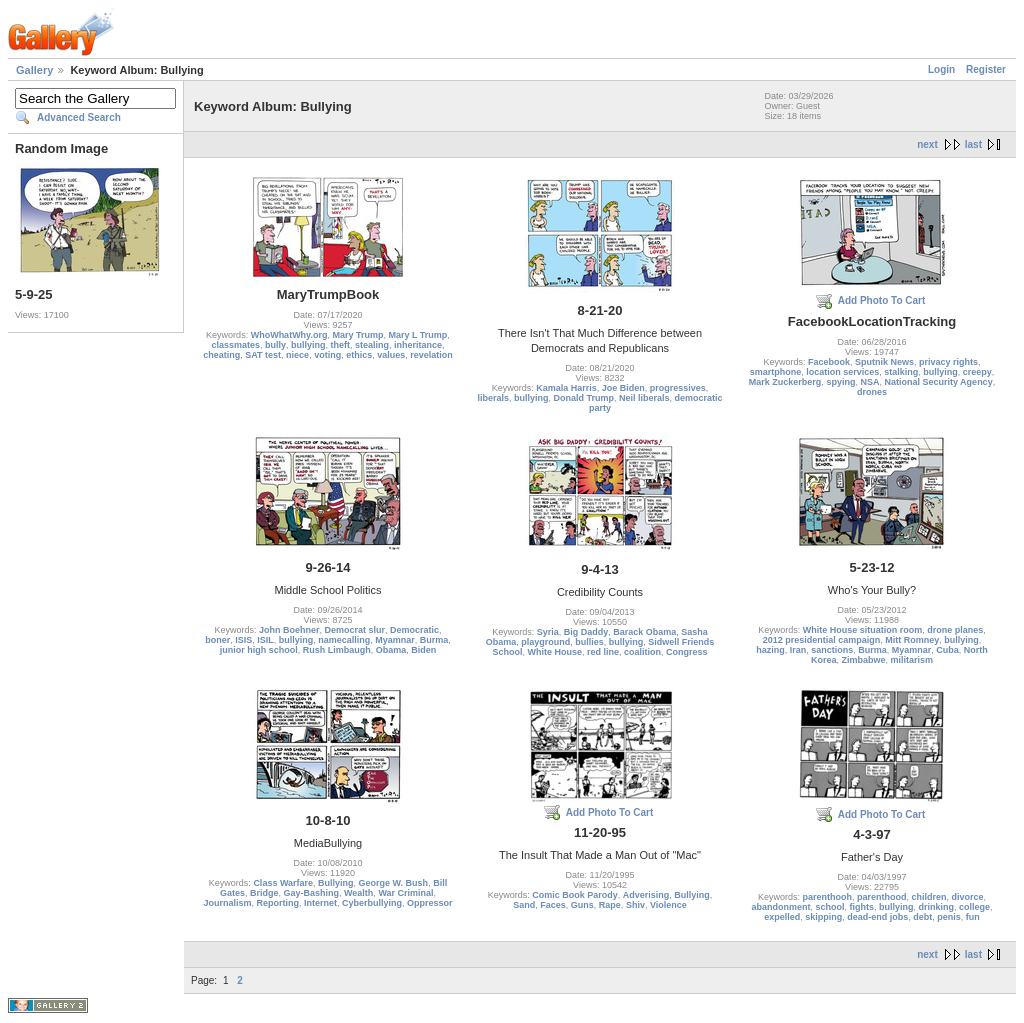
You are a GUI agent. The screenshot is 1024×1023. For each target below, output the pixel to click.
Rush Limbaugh (337, 650)
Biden (423, 650)
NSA (869, 382)
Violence (668, 905)
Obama (391, 650)
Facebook (829, 362)
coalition (642, 652)
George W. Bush (394, 883)
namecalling (344, 640)
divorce (968, 897)
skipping (823, 917)
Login (941, 69)
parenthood (882, 897)
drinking (937, 907)
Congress (687, 652)
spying (840, 382)
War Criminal (405, 893)
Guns (582, 905)
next (927, 144)
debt (922, 917)
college (974, 907)
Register (986, 69)
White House (554, 652)
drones (872, 392)
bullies (589, 642)
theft (341, 345)
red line (603, 652)
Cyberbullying (372, 903)
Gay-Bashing (311, 893)
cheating (221, 355)
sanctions (832, 650)
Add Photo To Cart (882, 300)
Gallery (34, 70)
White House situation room (863, 630)
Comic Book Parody (575, 895)
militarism (912, 660)
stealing (372, 345)
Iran (798, 650)
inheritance (418, 345)
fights (861, 907)
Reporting (277, 903)
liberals (493, 398)
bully (275, 345)
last (973, 144)
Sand (524, 905)
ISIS (243, 640)
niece (297, 355)
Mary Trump (357, 335)
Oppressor (430, 903)
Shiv (635, 905)
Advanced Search (79, 117)
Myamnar (395, 640)
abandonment (780, 907)
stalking (901, 372)
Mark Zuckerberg (785, 382)
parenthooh (827, 897)
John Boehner (289, 630)
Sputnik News (884, 362)
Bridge (264, 893)
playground (545, 642)
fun (973, 917)
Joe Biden (623, 388)
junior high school (259, 650)
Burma (434, 640)
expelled (782, 917)
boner (217, 640)
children (929, 897)
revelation (431, 355)
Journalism (227, 903)
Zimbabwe (863, 660)
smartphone (776, 372)
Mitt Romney (912, 640)
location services (842, 372)
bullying (308, 345)
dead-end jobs (877, 917)
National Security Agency (938, 382)
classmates (235, 345)
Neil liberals (644, 398)
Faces (553, 905)
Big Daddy (586, 632)
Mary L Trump (418, 335)
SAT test (263, 355)
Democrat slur (354, 630)
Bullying (336, 883)
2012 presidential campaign (822, 640)
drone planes (955, 630)
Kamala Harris (566, 388)
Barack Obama (644, 632)
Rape (610, 905)
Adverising (646, 895)
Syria (548, 632)
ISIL (265, 640)
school (829, 907)
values (391, 355)
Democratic (414, 630)
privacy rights (948, 362)
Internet (320, 903)
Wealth (358, 893)
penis (949, 917)
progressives (678, 388)
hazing (770, 650)
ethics (359, 355)
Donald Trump (583, 398)
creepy (977, 372)
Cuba (947, 650)
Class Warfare (283, 883)
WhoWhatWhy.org (289, 335)
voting (327, 355)
